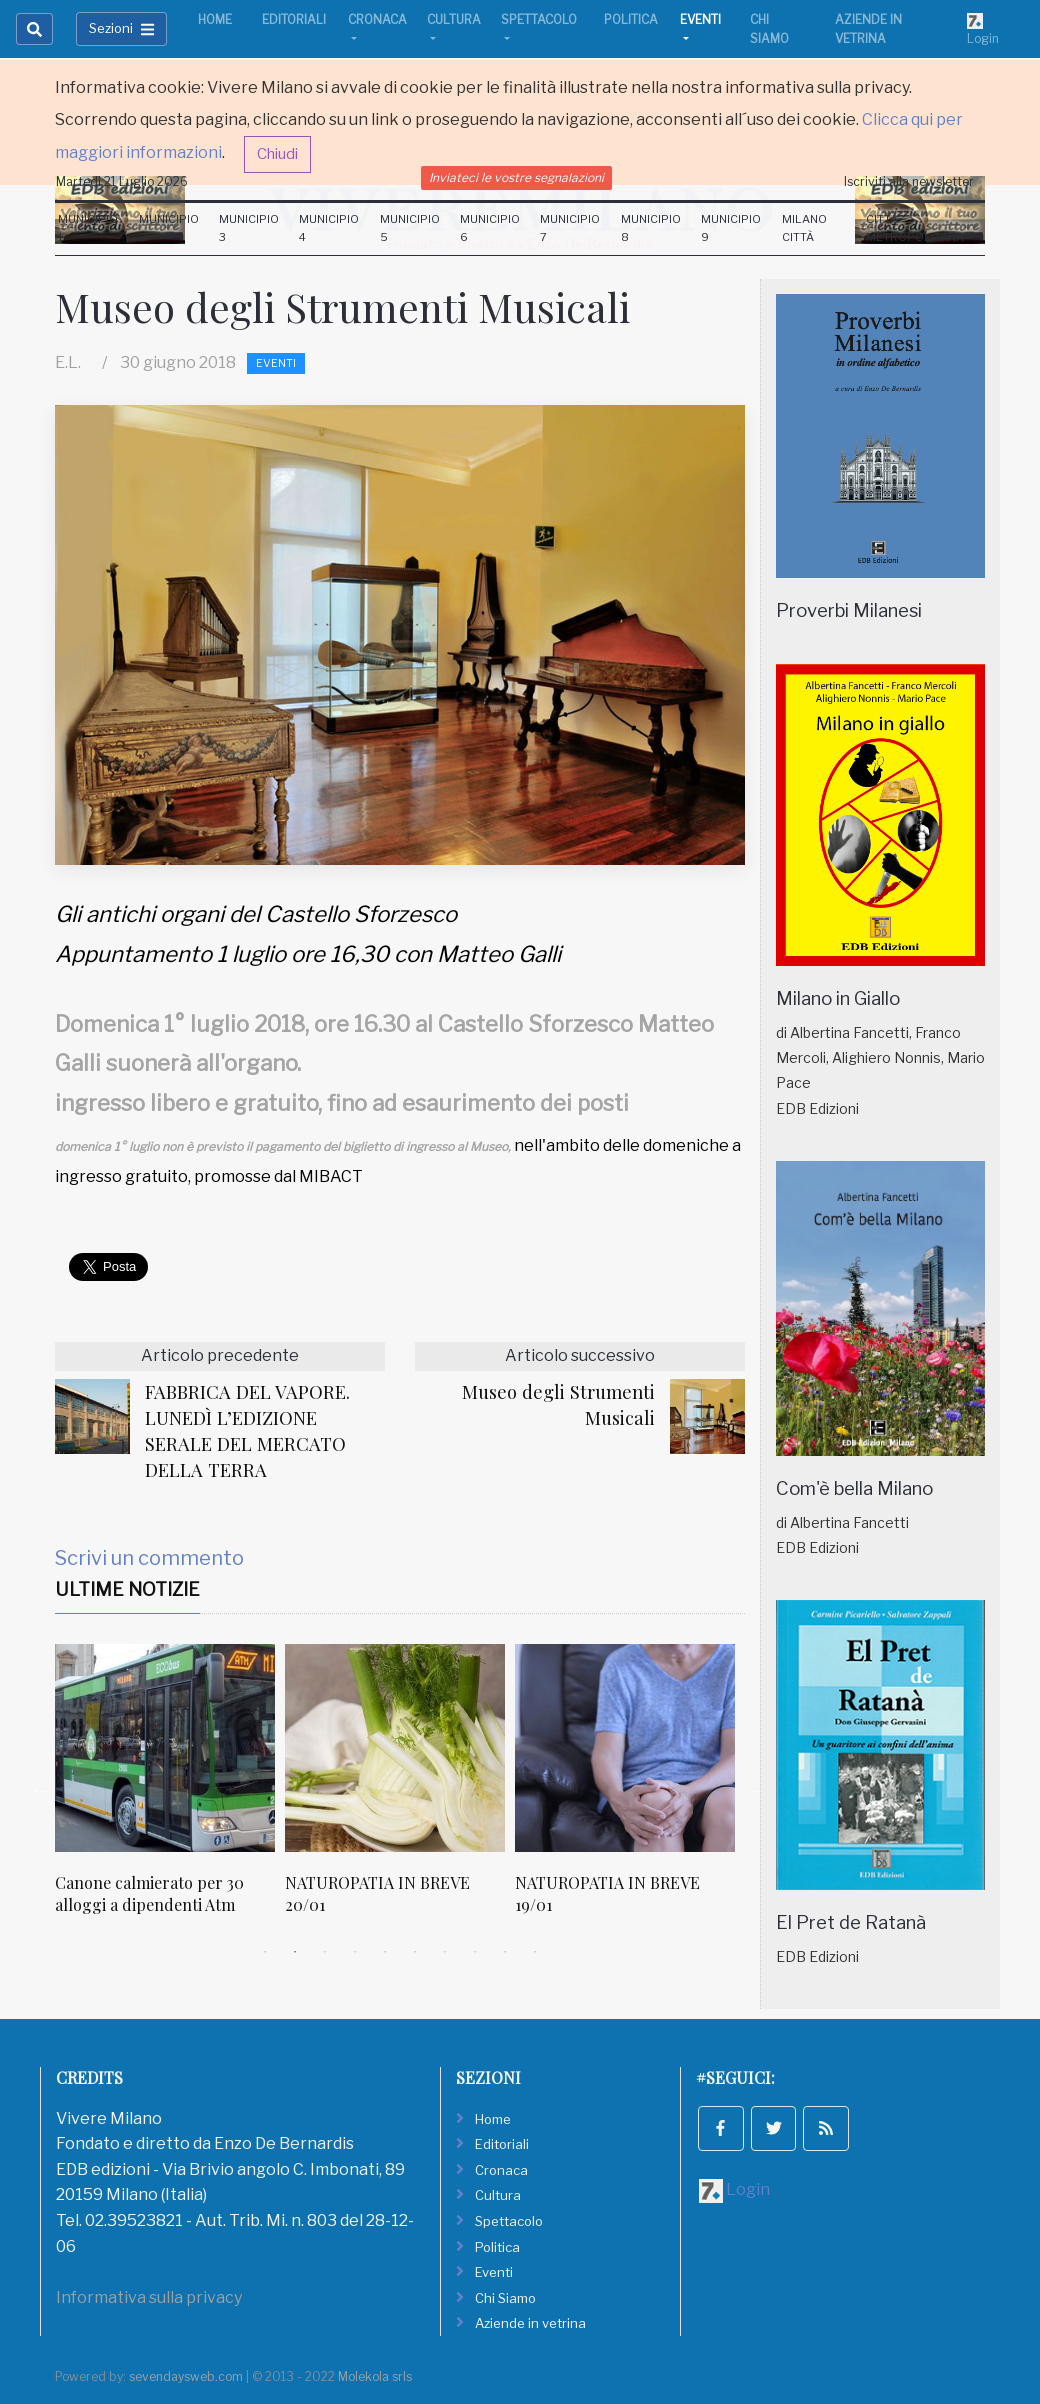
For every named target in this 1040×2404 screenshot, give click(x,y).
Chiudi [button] (277, 154)
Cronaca (377, 19)
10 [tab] (535, 1952)
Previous (40, 1790)
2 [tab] (295, 1952)
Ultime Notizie (127, 1589)
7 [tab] (445, 1952)
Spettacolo (539, 19)
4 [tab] (355, 1952)
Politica (631, 19)
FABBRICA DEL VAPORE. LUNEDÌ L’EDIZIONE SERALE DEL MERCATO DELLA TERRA (247, 1430)
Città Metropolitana (915, 228)
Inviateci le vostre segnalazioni (516, 177)
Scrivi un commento (149, 1558)
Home (215, 19)
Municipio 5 (410, 228)
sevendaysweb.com (186, 2376)
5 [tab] (385, 1952)
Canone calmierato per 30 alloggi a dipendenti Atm (149, 1893)
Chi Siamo (769, 29)
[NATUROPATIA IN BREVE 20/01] (395, 1748)
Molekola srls (375, 2376)
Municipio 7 (570, 228)
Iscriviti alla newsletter (909, 181)
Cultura (454, 19)
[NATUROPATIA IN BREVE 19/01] (625, 1748)
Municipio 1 (88, 228)
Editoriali (294, 19)
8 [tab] (475, 1952)
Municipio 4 (329, 228)
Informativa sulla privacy (149, 2297)
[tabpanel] (170, 1790)
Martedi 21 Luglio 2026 (122, 181)
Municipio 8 (651, 228)
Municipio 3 (249, 228)
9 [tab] (505, 1952)
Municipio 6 (490, 228)
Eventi (700, 19)
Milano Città (804, 228)
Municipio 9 (731, 228)
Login (983, 29)
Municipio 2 (169, 228)
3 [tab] (325, 1952)
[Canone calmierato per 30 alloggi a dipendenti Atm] (165, 1748)
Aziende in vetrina (868, 29)
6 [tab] (415, 1952)
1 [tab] (265, 1952)
